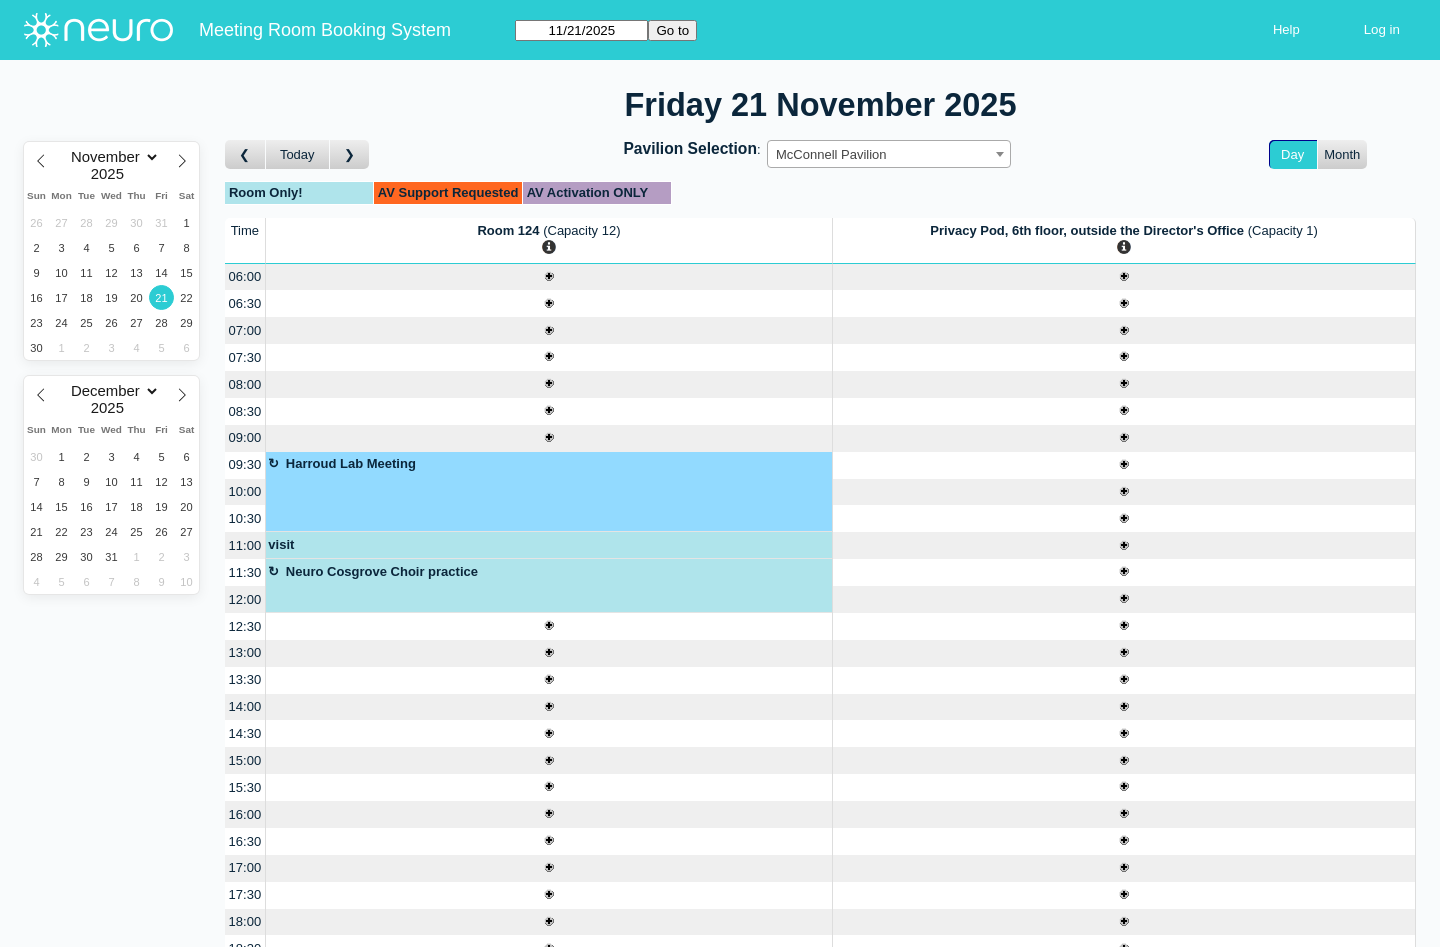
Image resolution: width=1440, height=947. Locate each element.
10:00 (245, 491)
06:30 (245, 303)
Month (1342, 154)
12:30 (245, 626)
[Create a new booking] (549, 277)
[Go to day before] (245, 154)
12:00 (245, 599)
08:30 (245, 411)
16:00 (245, 814)
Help (1286, 29)
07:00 (245, 330)
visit (281, 544)
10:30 (245, 518)
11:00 (245, 545)
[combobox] (889, 154)
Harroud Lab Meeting (351, 463)
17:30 (245, 894)
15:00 (245, 760)
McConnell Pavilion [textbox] (831, 154)
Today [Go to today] (297, 154)
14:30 (245, 733)
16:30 (245, 841)
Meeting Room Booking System (325, 30)
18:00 (245, 921)
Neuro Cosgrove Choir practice (382, 571)
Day (1292, 154)
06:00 (245, 276)
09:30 (245, 464)
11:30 (245, 572)
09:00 (245, 437)
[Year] (112, 174)
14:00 (245, 706)
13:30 (245, 679)
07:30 (245, 357)
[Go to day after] (350, 154)
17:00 (245, 867)
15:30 (245, 787)
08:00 (245, 384)
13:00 (245, 652)
